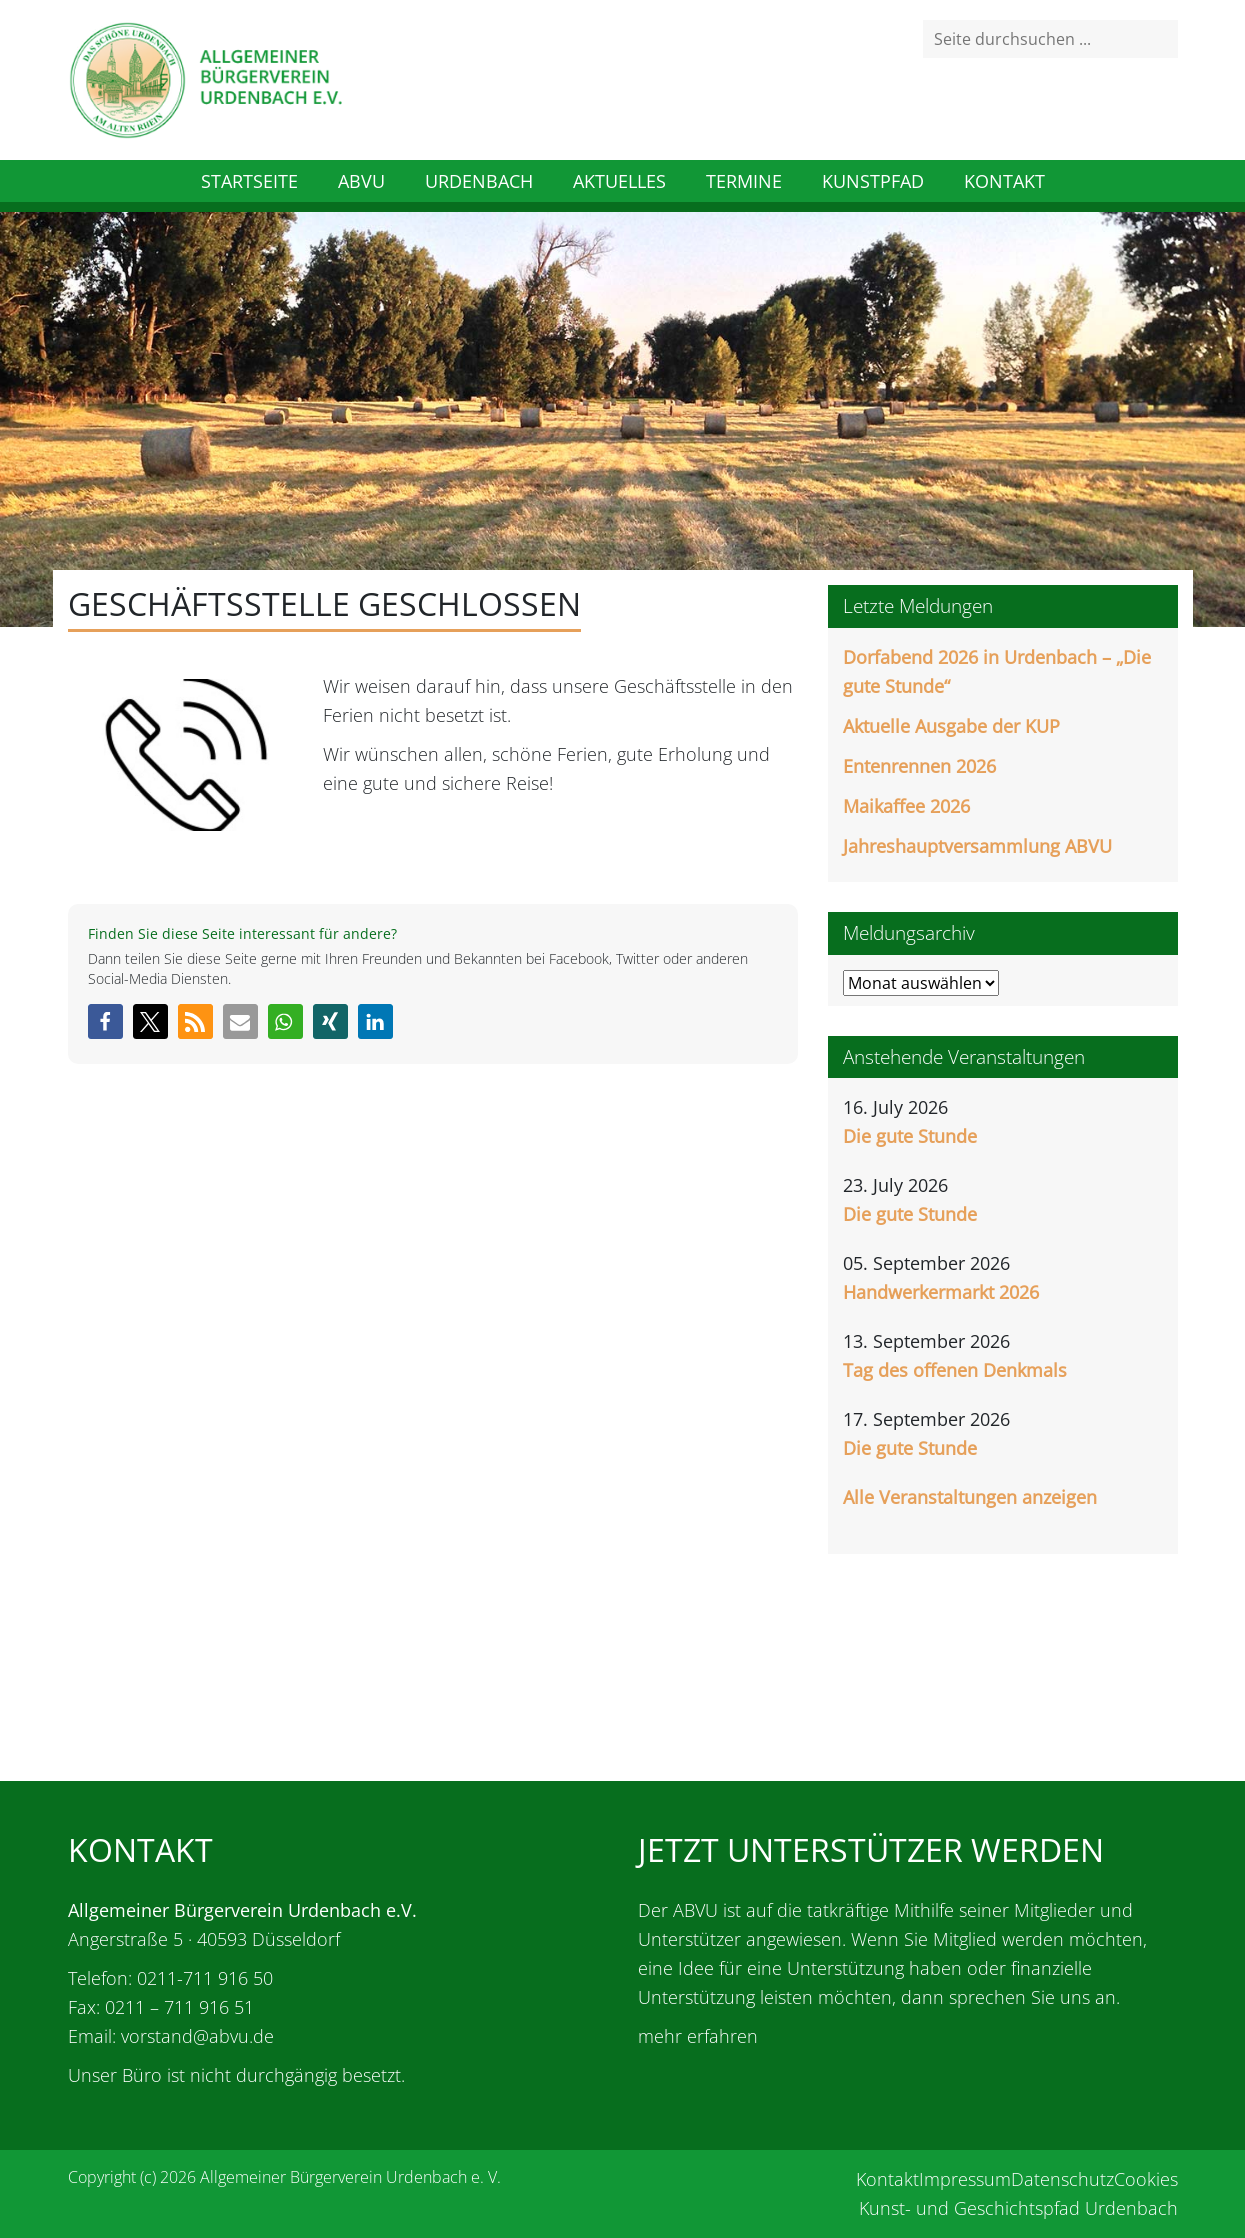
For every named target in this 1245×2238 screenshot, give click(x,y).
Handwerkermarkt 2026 (941, 1292)
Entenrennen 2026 (919, 766)
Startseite (249, 181)
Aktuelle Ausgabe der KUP (951, 726)
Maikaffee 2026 (906, 806)
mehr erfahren (698, 2036)
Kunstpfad (873, 181)
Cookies (1146, 2179)
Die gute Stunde (910, 1136)
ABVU (361, 181)
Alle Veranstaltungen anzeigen (970, 1497)
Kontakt (1004, 181)
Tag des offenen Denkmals (955, 1370)
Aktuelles (619, 181)
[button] (105, 1021)
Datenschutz (1062, 2179)
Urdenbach (479, 181)
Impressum (965, 2179)
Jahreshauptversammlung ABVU (977, 846)
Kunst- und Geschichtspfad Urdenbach (1018, 2208)
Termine (744, 181)
